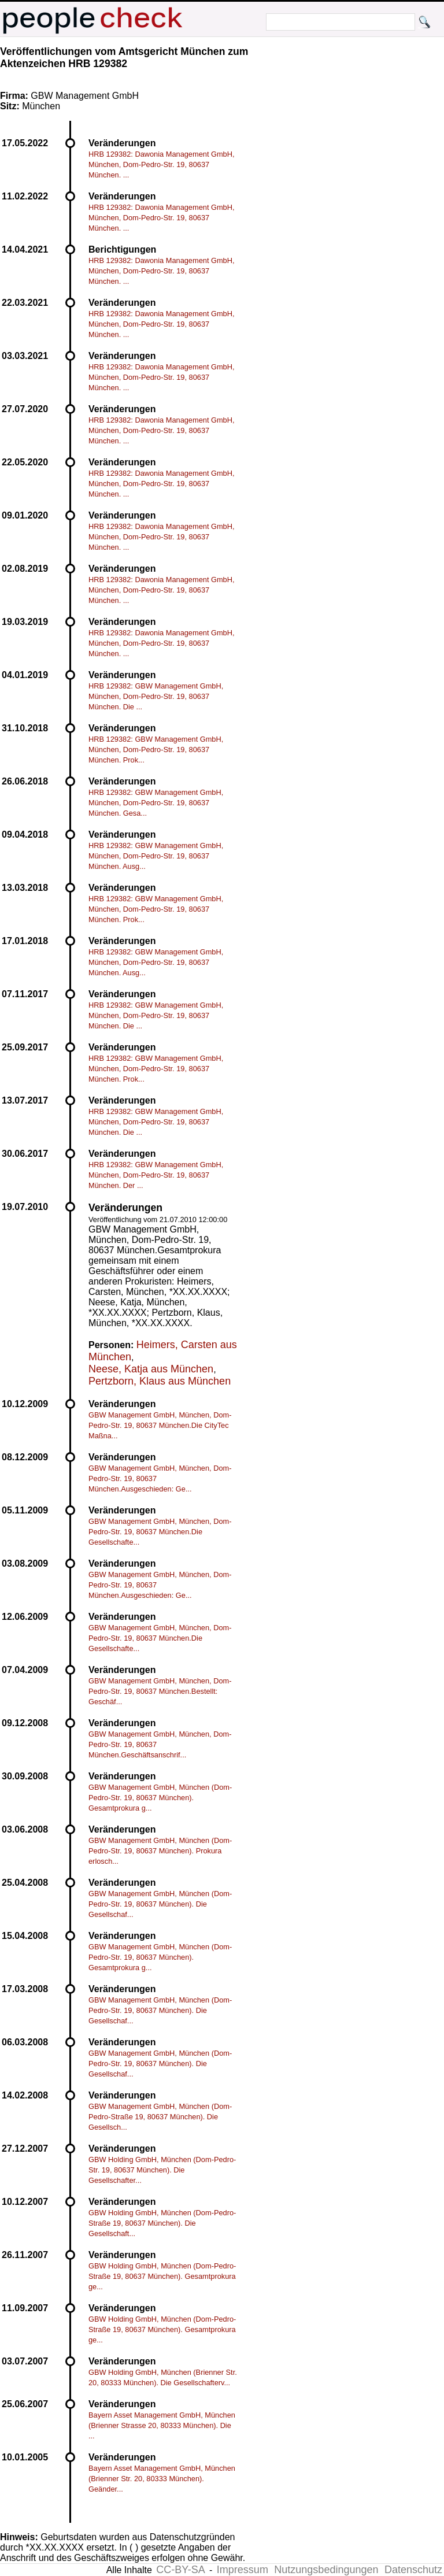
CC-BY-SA (180, 2569)
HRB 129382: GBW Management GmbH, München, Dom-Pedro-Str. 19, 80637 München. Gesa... (155, 802)
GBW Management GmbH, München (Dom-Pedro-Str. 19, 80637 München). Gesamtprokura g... (160, 1797)
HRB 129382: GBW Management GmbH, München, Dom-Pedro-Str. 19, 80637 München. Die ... (155, 696)
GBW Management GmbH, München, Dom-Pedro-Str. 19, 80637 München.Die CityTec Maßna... (160, 1425)
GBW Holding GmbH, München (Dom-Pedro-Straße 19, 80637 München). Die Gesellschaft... (162, 2223)
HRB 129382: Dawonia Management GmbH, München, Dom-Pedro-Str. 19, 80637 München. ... (161, 164)
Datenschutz (413, 2569)
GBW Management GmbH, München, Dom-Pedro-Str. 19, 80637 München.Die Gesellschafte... (160, 1531)
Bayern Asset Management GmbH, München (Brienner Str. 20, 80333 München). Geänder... (161, 2478)
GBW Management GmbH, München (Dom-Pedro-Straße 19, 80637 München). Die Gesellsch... (160, 2116)
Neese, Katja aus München (150, 1369)
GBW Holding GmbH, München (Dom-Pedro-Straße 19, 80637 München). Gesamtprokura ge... (162, 2276)
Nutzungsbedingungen (326, 2569)
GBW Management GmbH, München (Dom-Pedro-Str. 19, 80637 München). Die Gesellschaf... (160, 1904)
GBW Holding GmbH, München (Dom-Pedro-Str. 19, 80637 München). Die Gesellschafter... (162, 2170)
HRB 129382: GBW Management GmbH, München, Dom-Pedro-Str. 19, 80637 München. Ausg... (155, 856)
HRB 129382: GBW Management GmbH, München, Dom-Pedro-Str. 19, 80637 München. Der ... (155, 1175)
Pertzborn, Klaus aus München (159, 1381)
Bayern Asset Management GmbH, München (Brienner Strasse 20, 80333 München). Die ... (161, 2425)
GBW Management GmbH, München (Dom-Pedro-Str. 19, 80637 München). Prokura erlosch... (160, 1851)
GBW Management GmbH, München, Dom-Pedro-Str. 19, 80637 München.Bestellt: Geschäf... (160, 1691)
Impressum (242, 2569)
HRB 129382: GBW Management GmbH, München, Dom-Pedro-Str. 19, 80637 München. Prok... (155, 749)
